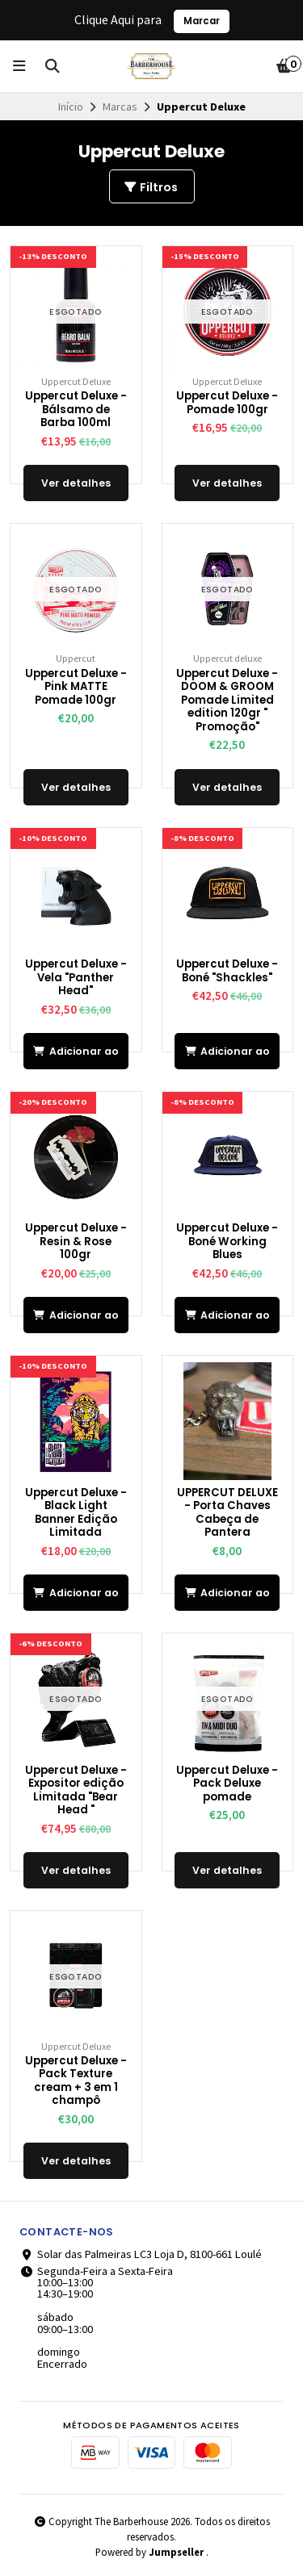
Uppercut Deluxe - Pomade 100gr (227, 403)
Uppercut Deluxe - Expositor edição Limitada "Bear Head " (76, 1790)
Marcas (120, 106)
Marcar (201, 21)
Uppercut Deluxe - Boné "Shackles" (227, 971)
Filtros (150, 187)
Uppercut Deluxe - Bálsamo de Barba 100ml (76, 410)
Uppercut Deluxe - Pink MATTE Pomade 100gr (76, 687)
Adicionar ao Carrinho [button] (76, 1056)
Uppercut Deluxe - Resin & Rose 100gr (76, 1242)
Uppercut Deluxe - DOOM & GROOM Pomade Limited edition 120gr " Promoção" (227, 700)
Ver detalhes (76, 483)
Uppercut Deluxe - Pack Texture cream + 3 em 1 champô (76, 2081)
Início (70, 106)
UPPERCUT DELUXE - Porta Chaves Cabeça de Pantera (227, 1513)
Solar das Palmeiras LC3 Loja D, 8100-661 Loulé (140, 2254)
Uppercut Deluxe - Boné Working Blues (227, 1242)
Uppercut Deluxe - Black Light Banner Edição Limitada (76, 1513)
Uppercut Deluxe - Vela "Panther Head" (76, 978)
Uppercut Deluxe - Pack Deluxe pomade (227, 1784)
